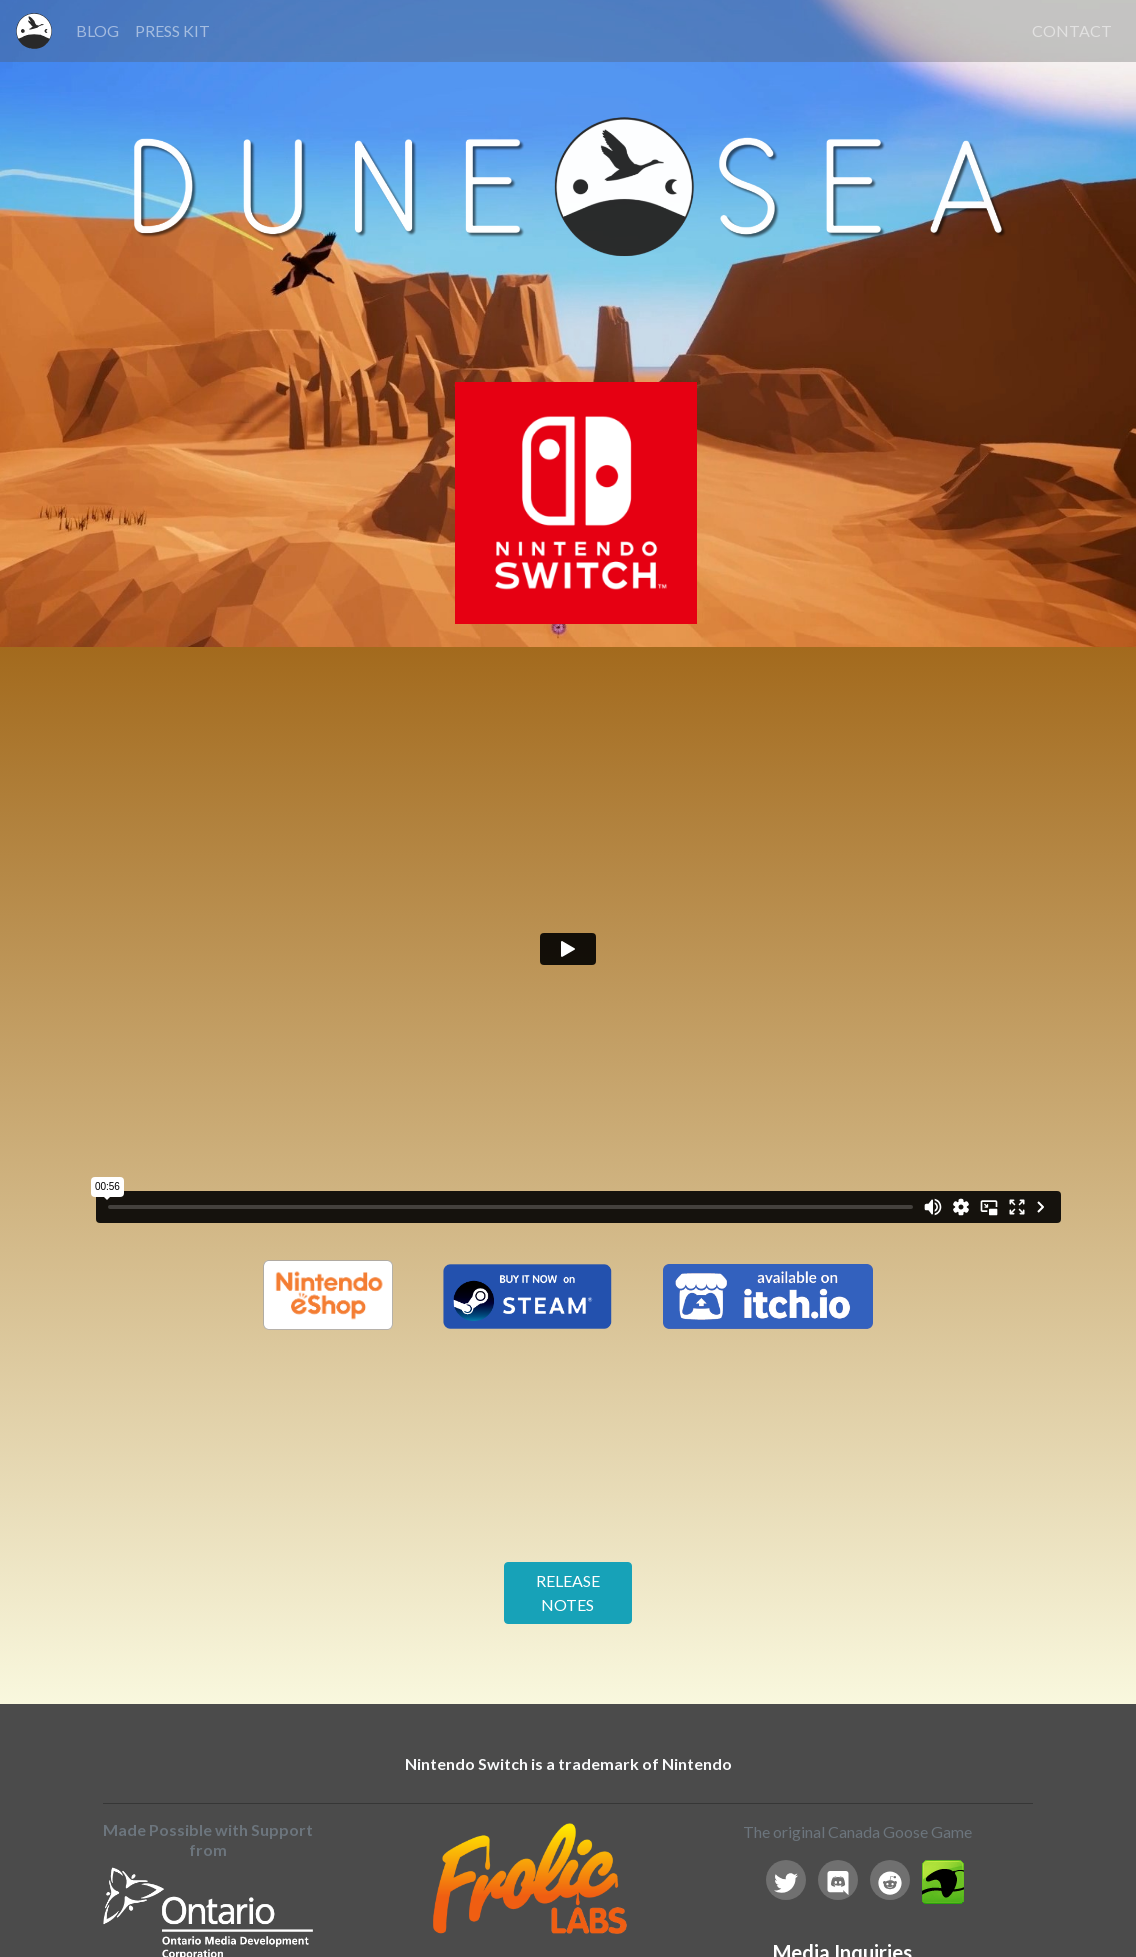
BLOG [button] (97, 30)
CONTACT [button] (1072, 30)
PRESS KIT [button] (172, 30)
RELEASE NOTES (568, 1592)
